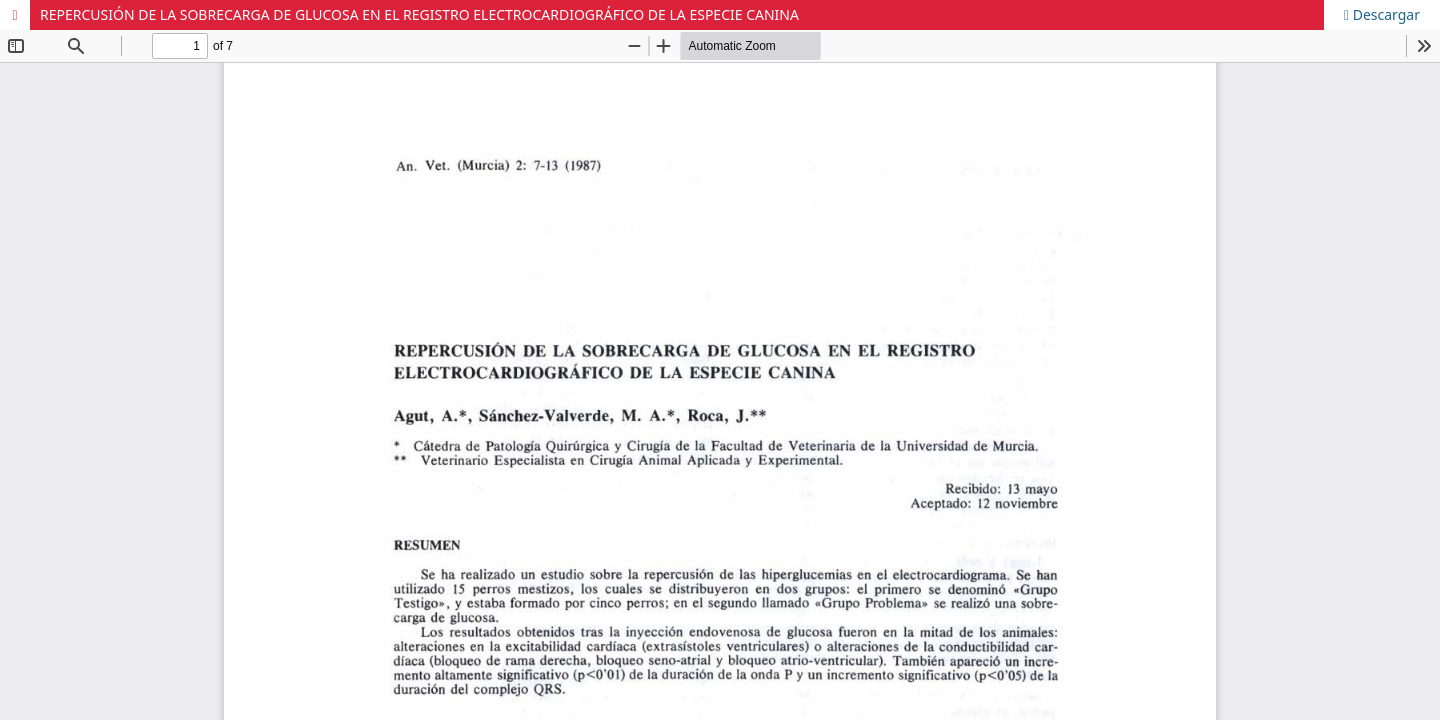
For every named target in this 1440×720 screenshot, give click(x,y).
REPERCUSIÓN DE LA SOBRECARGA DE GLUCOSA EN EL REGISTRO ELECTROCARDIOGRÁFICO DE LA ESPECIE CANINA (419, 14)
